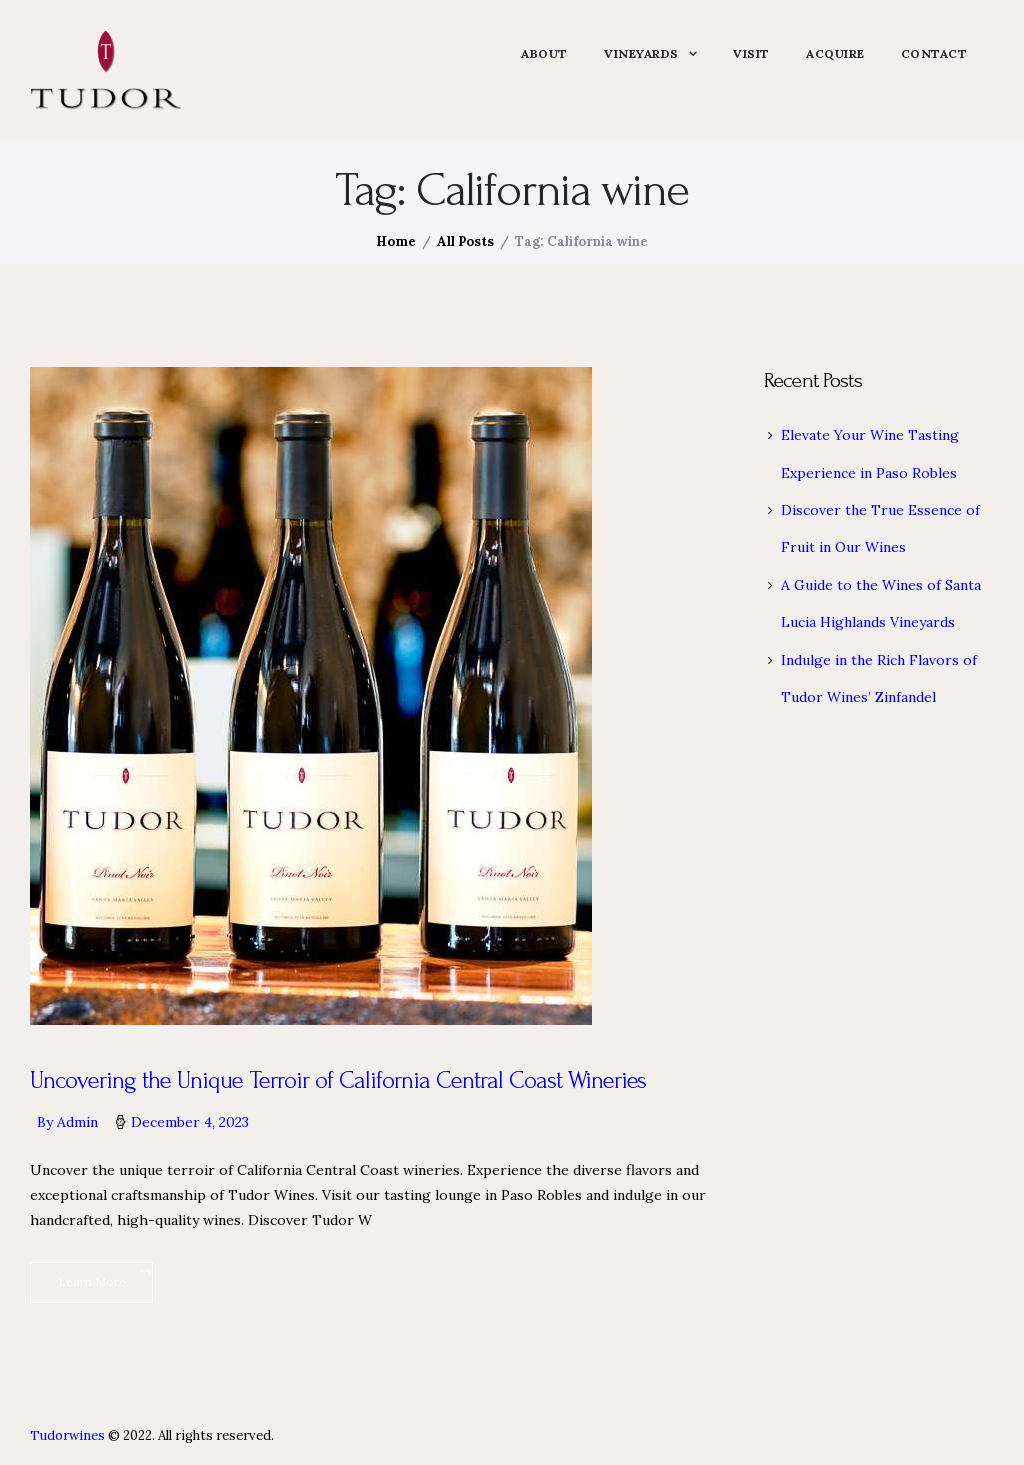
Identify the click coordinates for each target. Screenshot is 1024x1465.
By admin (69, 1122)
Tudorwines (67, 1435)
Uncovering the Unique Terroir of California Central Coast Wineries (339, 1081)
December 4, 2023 (190, 1122)
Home (396, 241)
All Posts (465, 241)
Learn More (92, 1282)
